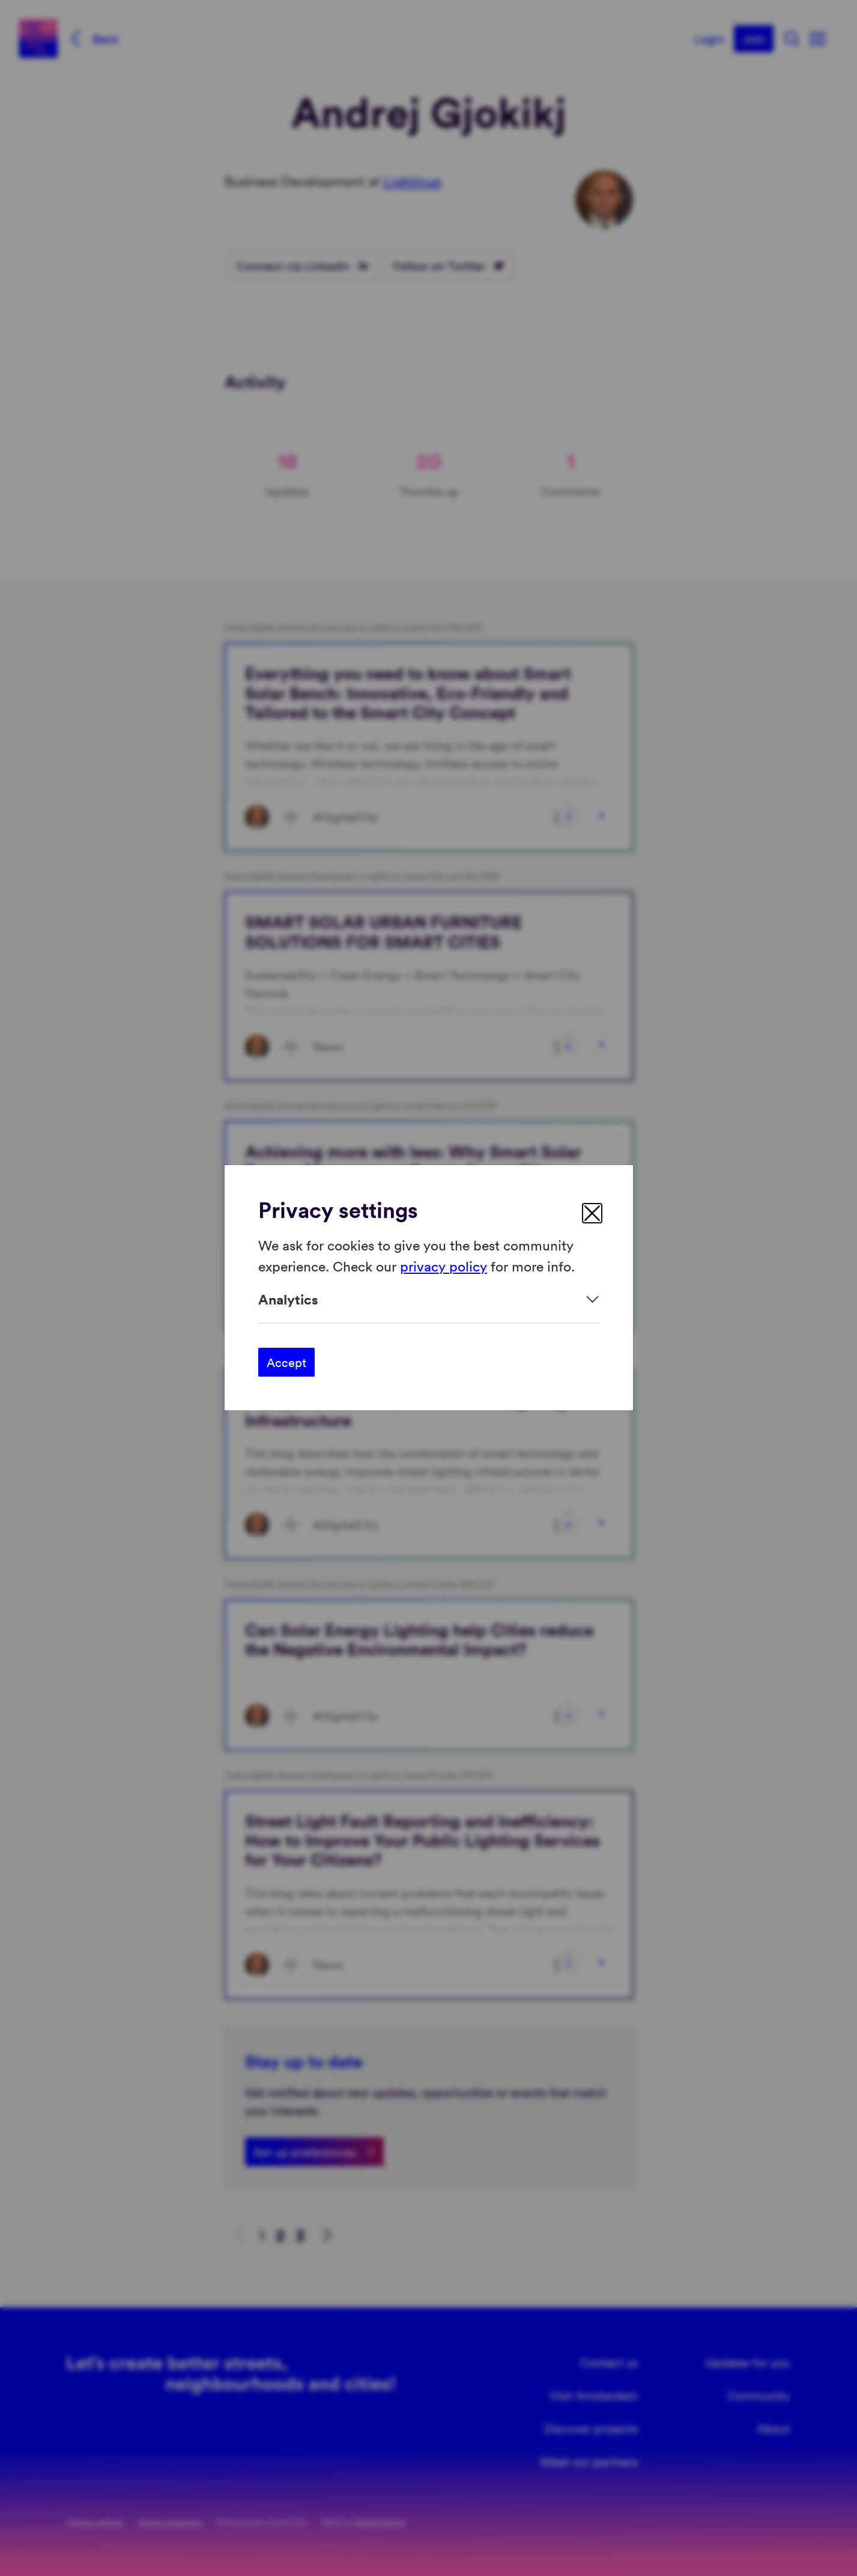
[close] (592, 1213)
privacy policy (443, 1265)
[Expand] (428, 1299)
